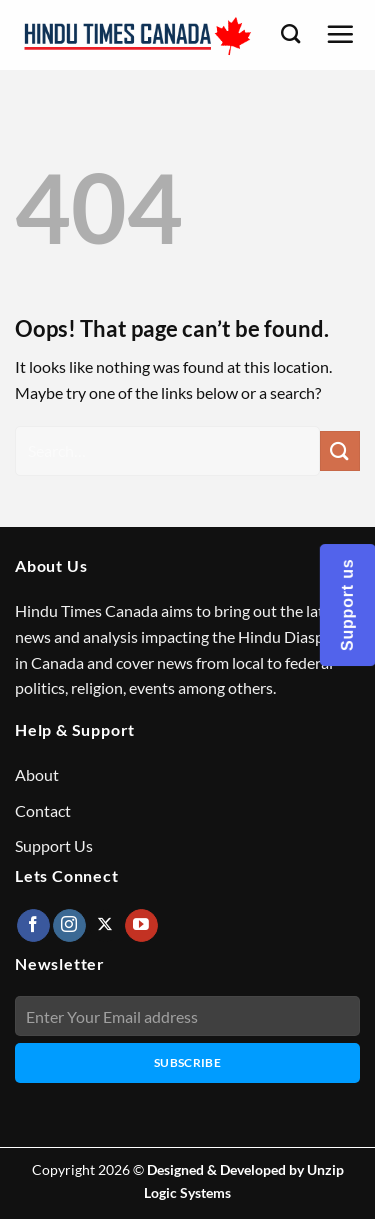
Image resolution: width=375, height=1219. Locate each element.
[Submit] (340, 450)
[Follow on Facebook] (33, 926)
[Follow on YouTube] (141, 926)
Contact (43, 810)
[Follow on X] (105, 926)
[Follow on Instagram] (69, 926)
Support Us (54, 845)
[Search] (290, 33)
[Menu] (340, 34)
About (37, 774)
